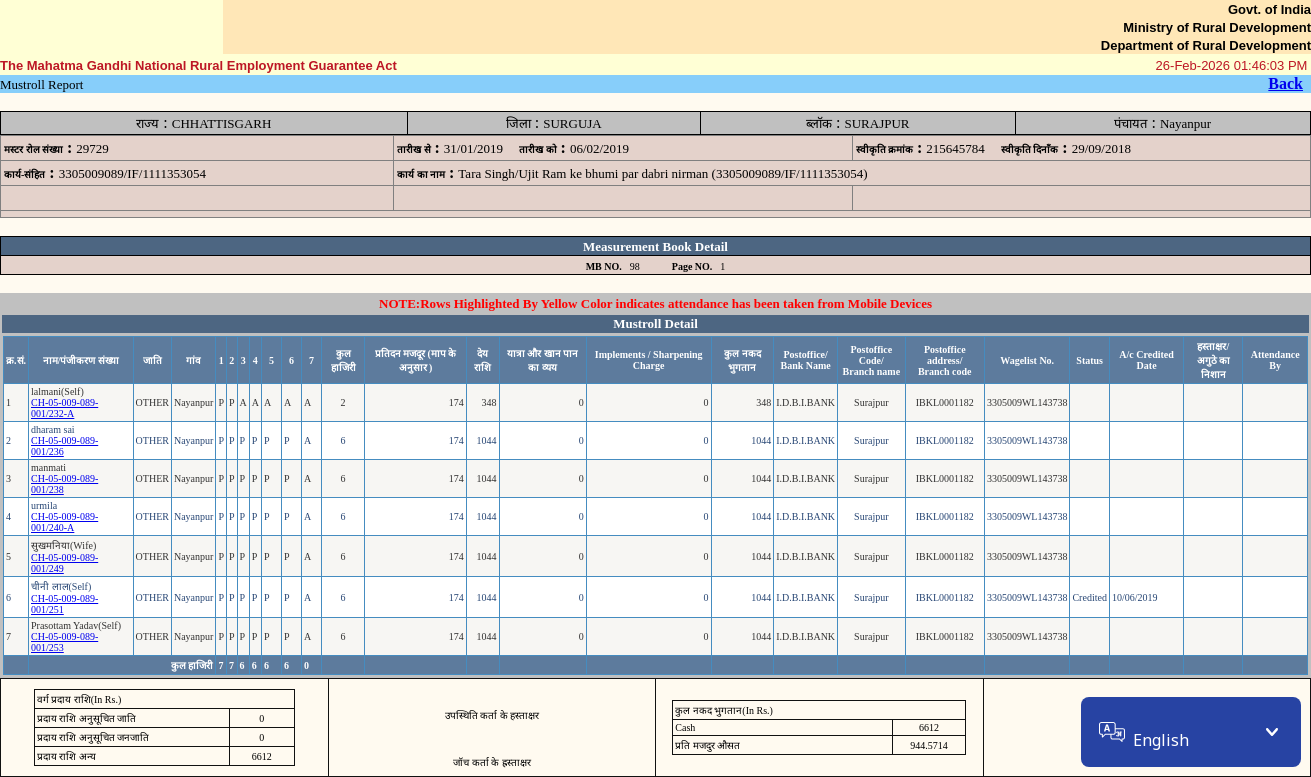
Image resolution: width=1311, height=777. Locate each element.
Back (1285, 83)
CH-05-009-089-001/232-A (64, 408)
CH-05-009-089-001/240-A (64, 522)
